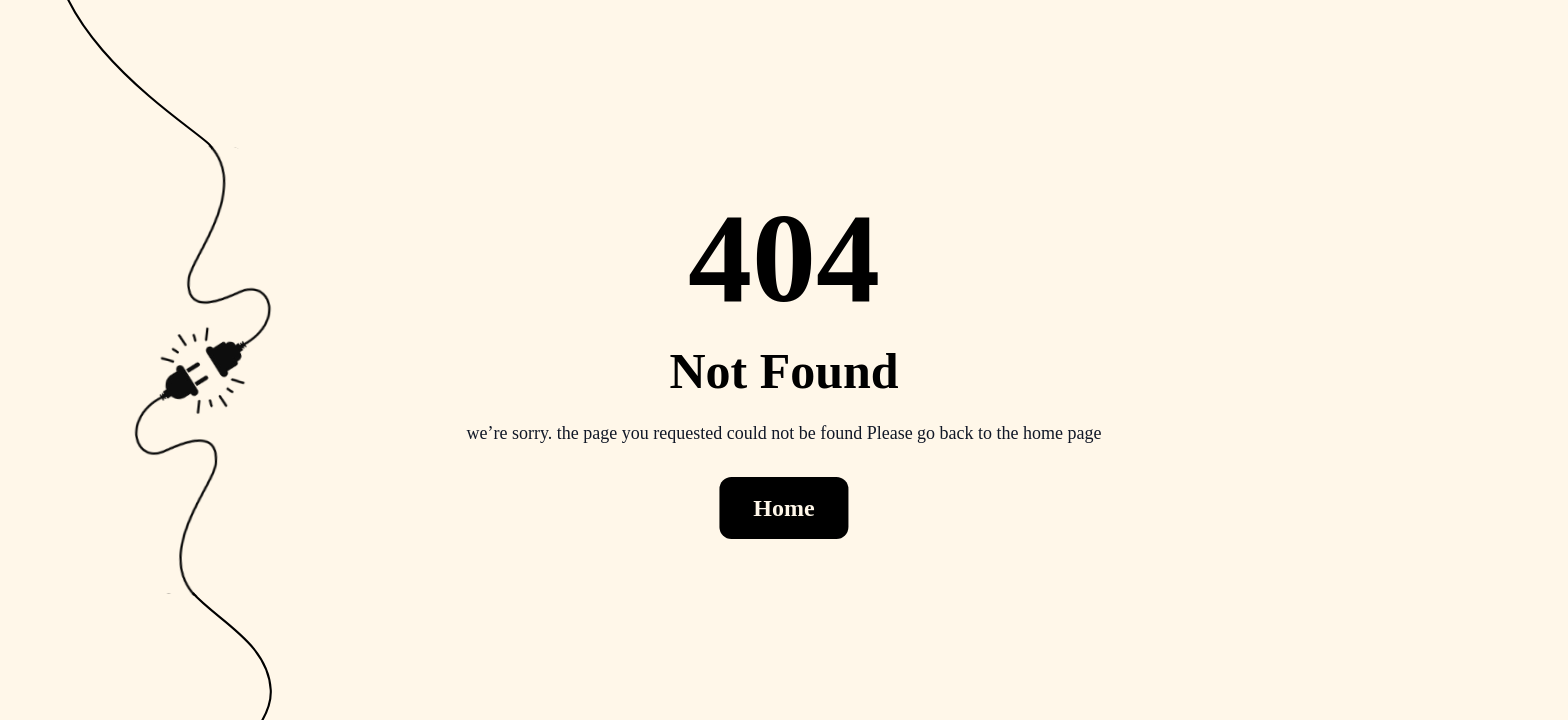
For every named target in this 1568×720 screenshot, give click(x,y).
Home (783, 508)
